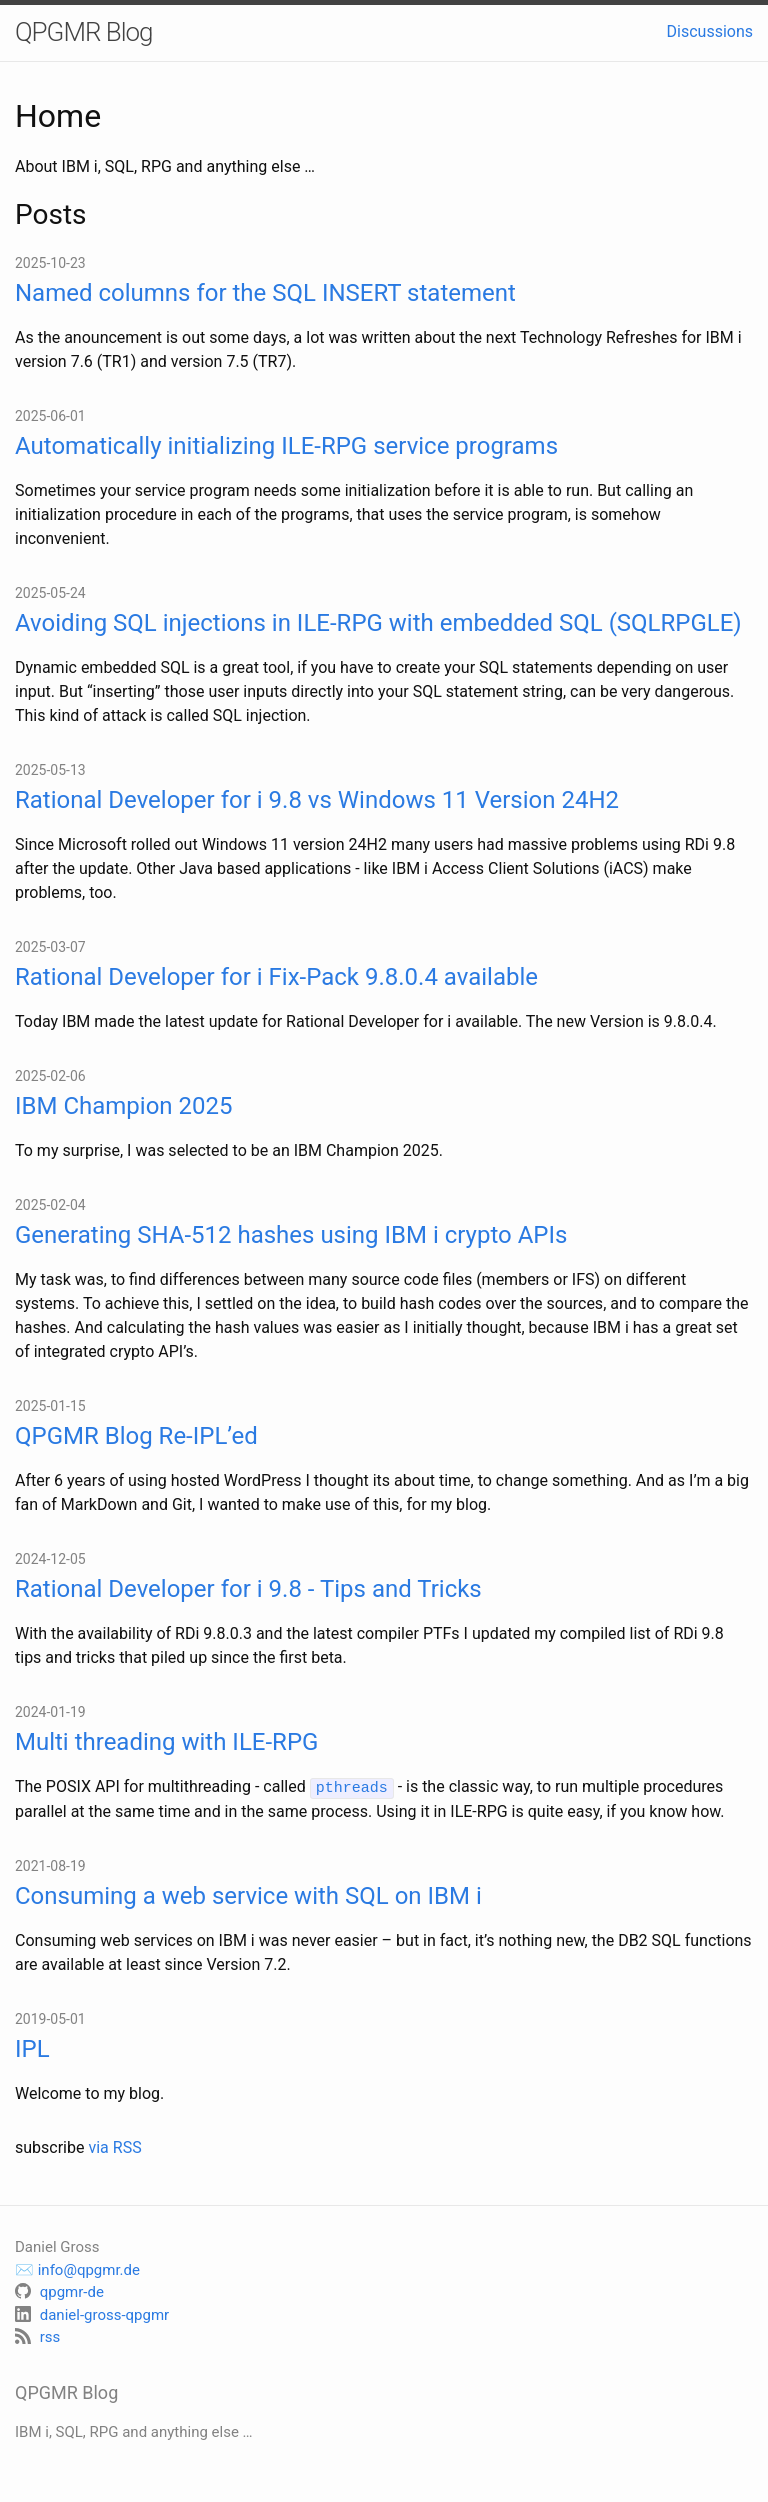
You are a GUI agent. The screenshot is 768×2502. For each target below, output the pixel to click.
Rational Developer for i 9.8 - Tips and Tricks (248, 1589)
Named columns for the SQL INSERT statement (265, 293)
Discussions (710, 31)
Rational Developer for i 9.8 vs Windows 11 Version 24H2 (317, 800)
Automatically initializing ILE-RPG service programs (286, 446)
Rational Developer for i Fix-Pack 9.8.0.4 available (276, 977)
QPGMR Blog (84, 32)
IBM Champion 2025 (124, 1106)
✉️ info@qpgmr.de (77, 2269)
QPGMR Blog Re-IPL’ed (136, 1436)
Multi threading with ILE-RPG (166, 1742)
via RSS (114, 2146)
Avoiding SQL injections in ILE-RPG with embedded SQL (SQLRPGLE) (378, 623)
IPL (32, 2048)
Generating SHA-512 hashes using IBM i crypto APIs (291, 1235)
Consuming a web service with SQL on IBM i (248, 1895)
